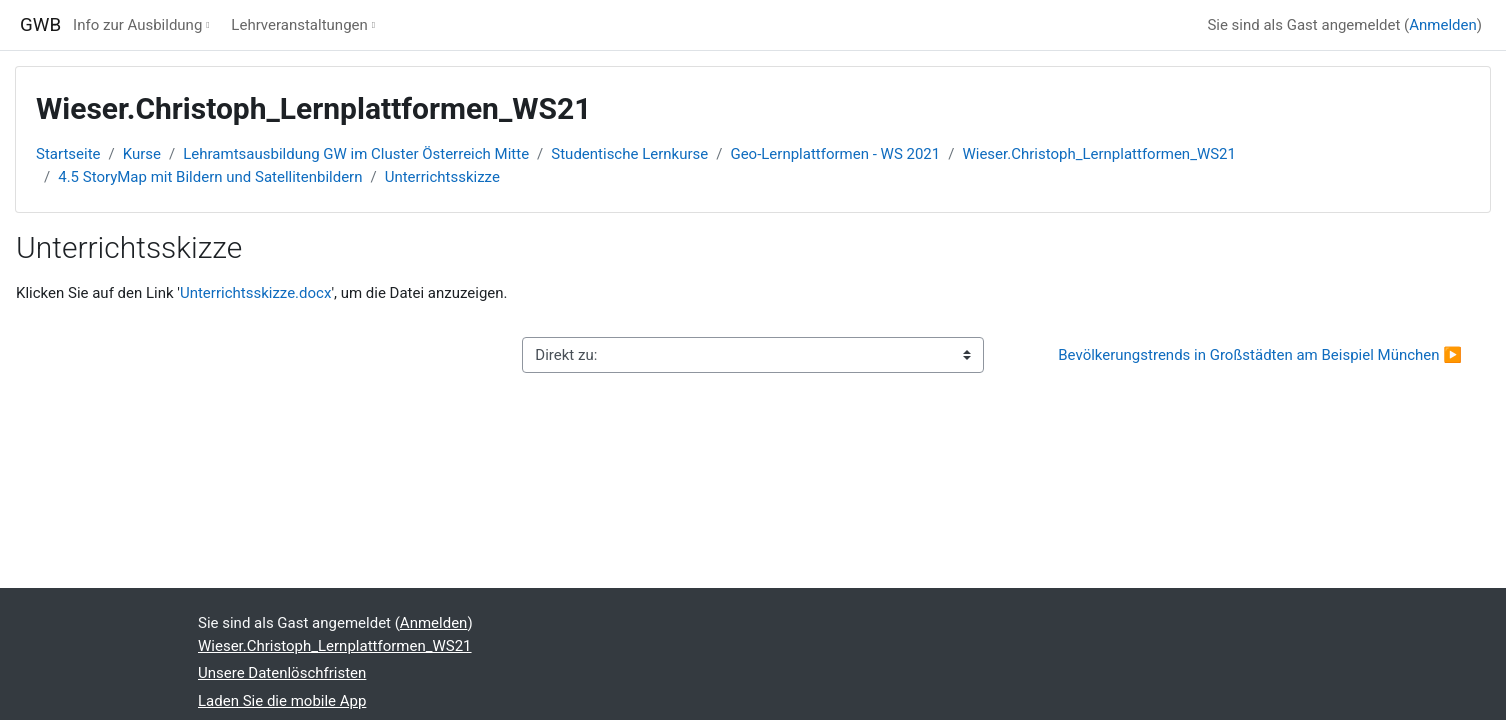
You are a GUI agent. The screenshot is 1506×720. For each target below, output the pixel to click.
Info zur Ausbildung (137, 25)
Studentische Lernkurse (629, 154)
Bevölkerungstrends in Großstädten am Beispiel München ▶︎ (1260, 355)
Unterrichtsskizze (442, 177)
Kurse (142, 154)
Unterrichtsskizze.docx (255, 293)
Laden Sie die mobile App (282, 701)
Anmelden (1443, 25)
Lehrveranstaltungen (299, 25)
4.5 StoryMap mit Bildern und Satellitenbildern (210, 177)
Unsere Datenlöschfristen (282, 673)
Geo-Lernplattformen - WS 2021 (835, 154)
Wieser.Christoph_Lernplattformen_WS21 (1099, 154)
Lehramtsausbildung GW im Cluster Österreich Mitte (356, 154)
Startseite (68, 154)
